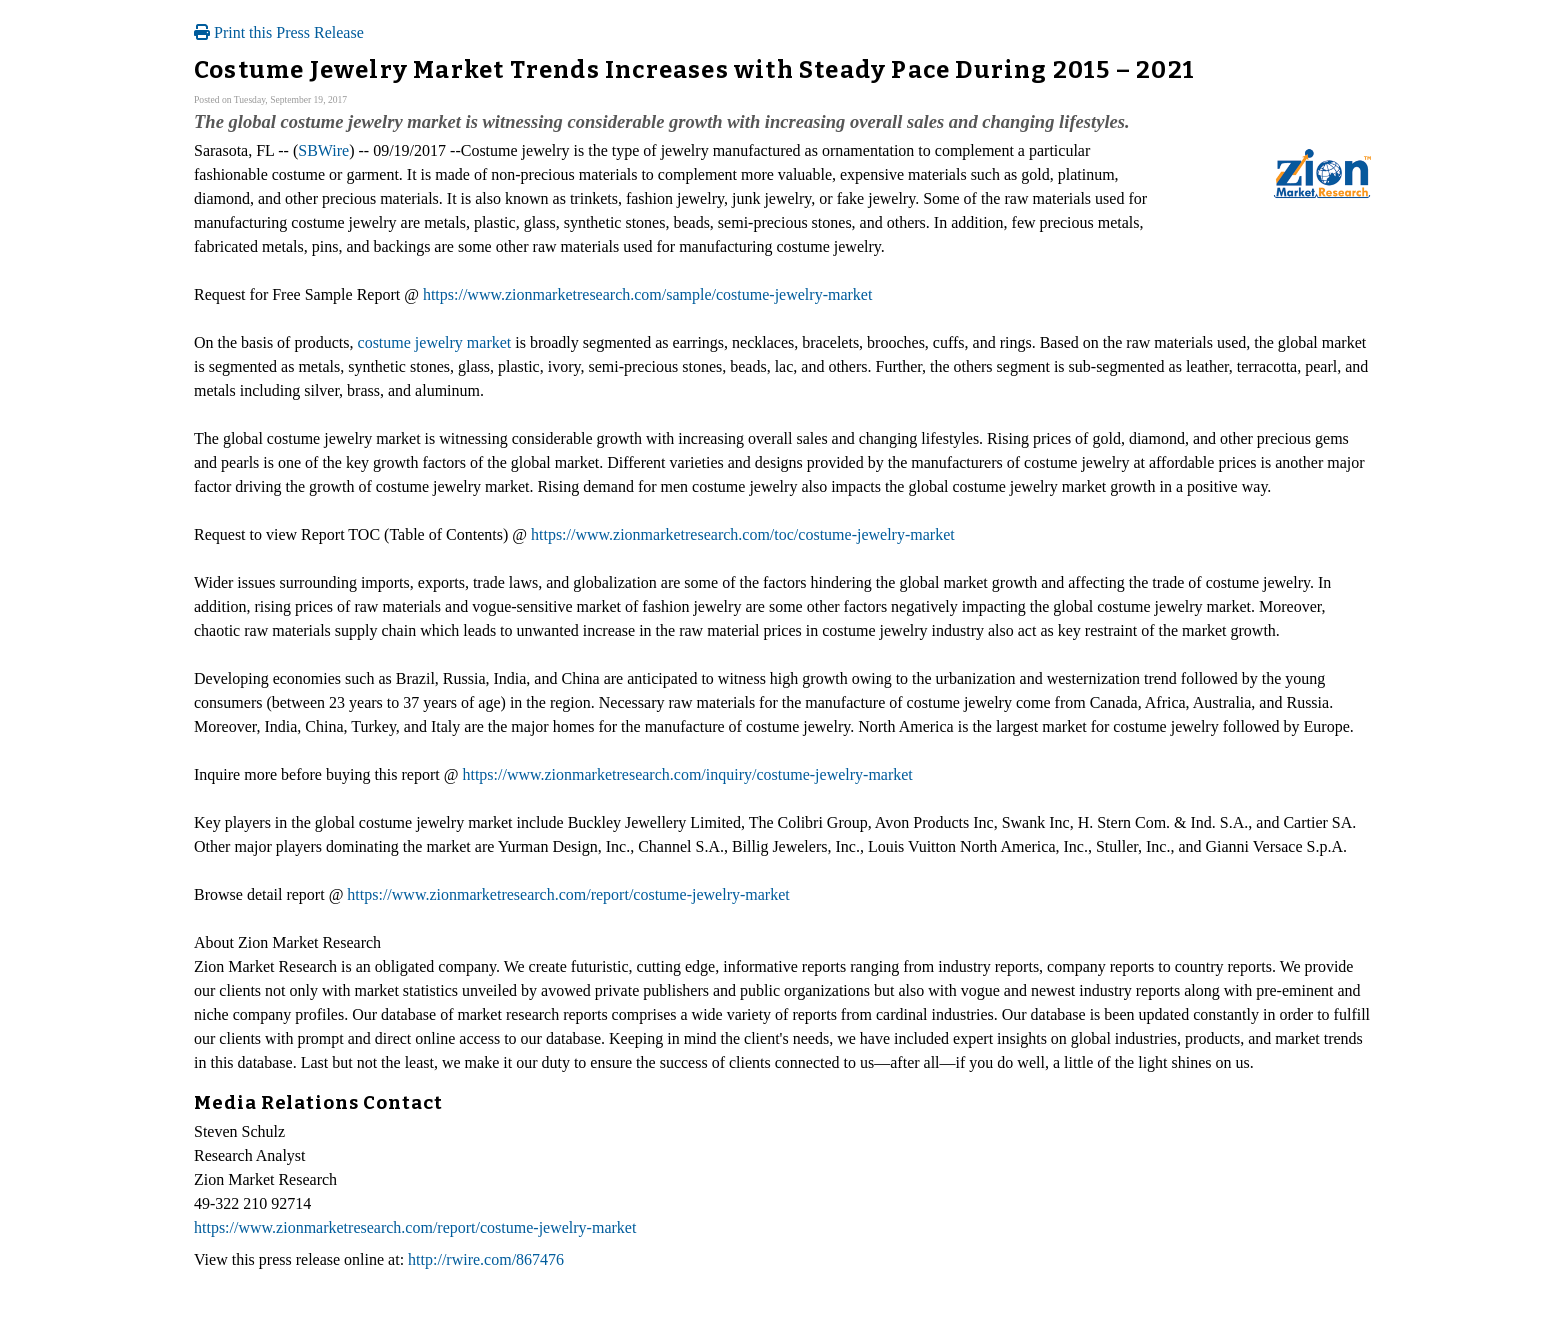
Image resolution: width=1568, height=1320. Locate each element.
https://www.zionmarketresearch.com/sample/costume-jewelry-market (647, 294)
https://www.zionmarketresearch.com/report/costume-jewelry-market (568, 894)
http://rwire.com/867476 (486, 1259)
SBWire (323, 150)
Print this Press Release (279, 32)
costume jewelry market (435, 342)
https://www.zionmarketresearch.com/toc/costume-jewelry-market (743, 534)
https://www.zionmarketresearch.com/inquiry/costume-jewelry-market (687, 774)
